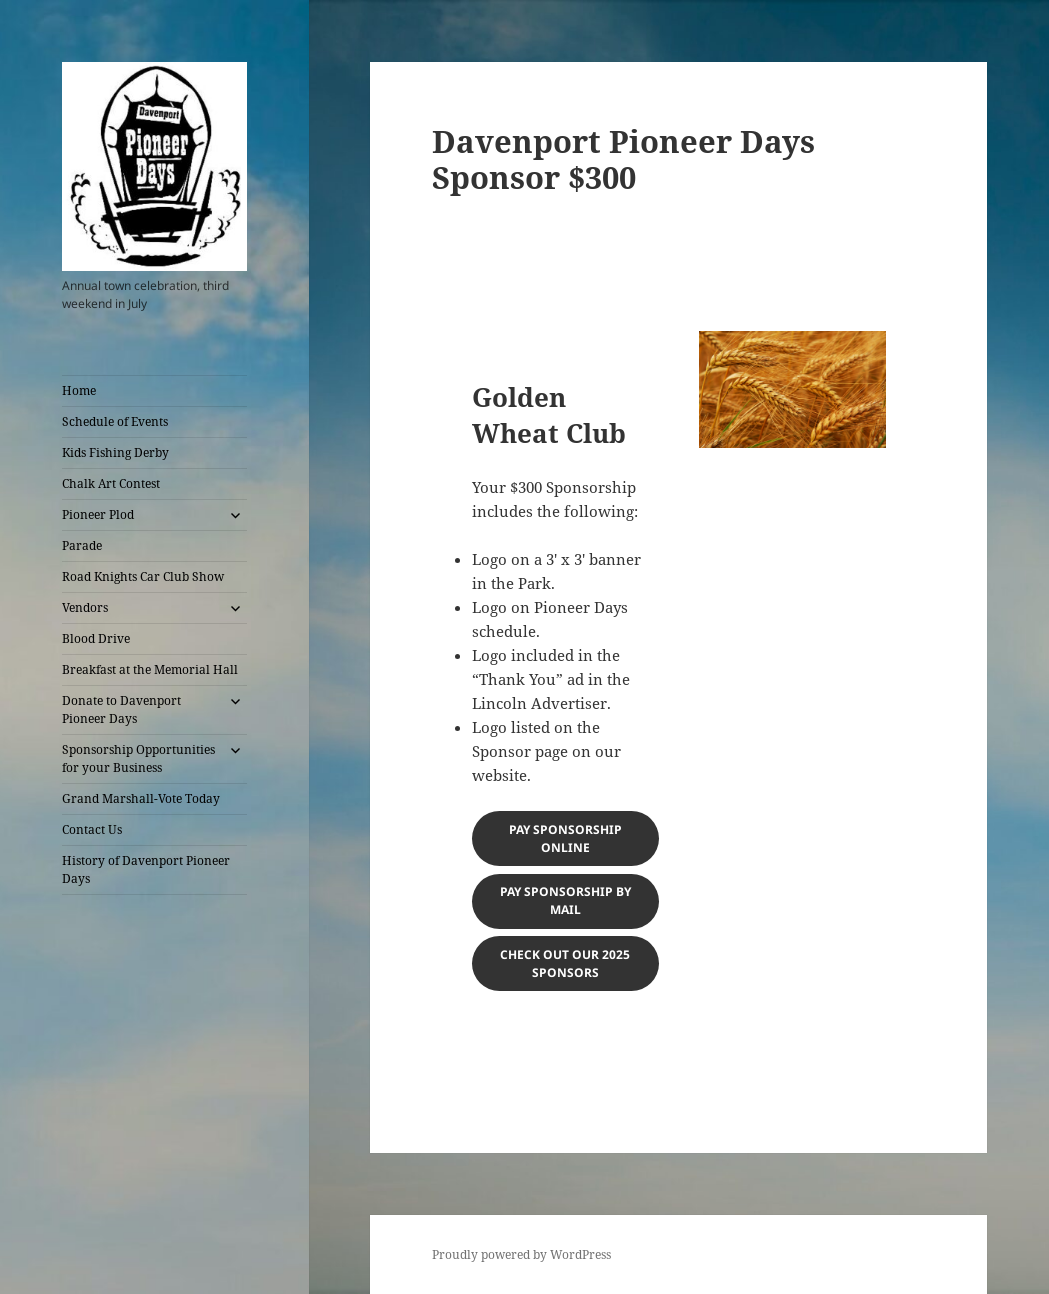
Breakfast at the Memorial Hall (150, 669)
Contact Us (92, 829)
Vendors (85, 607)
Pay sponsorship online (565, 838)
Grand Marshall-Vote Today (141, 798)
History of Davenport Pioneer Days (146, 869)
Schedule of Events (115, 421)
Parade (82, 545)
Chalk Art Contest (111, 483)
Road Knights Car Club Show (143, 576)
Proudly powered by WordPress (521, 1254)
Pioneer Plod (98, 514)
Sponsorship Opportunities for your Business (138, 758)
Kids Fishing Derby (115, 452)
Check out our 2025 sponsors (565, 963)
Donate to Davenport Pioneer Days (121, 709)
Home (79, 390)
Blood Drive (96, 638)
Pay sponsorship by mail (565, 900)
